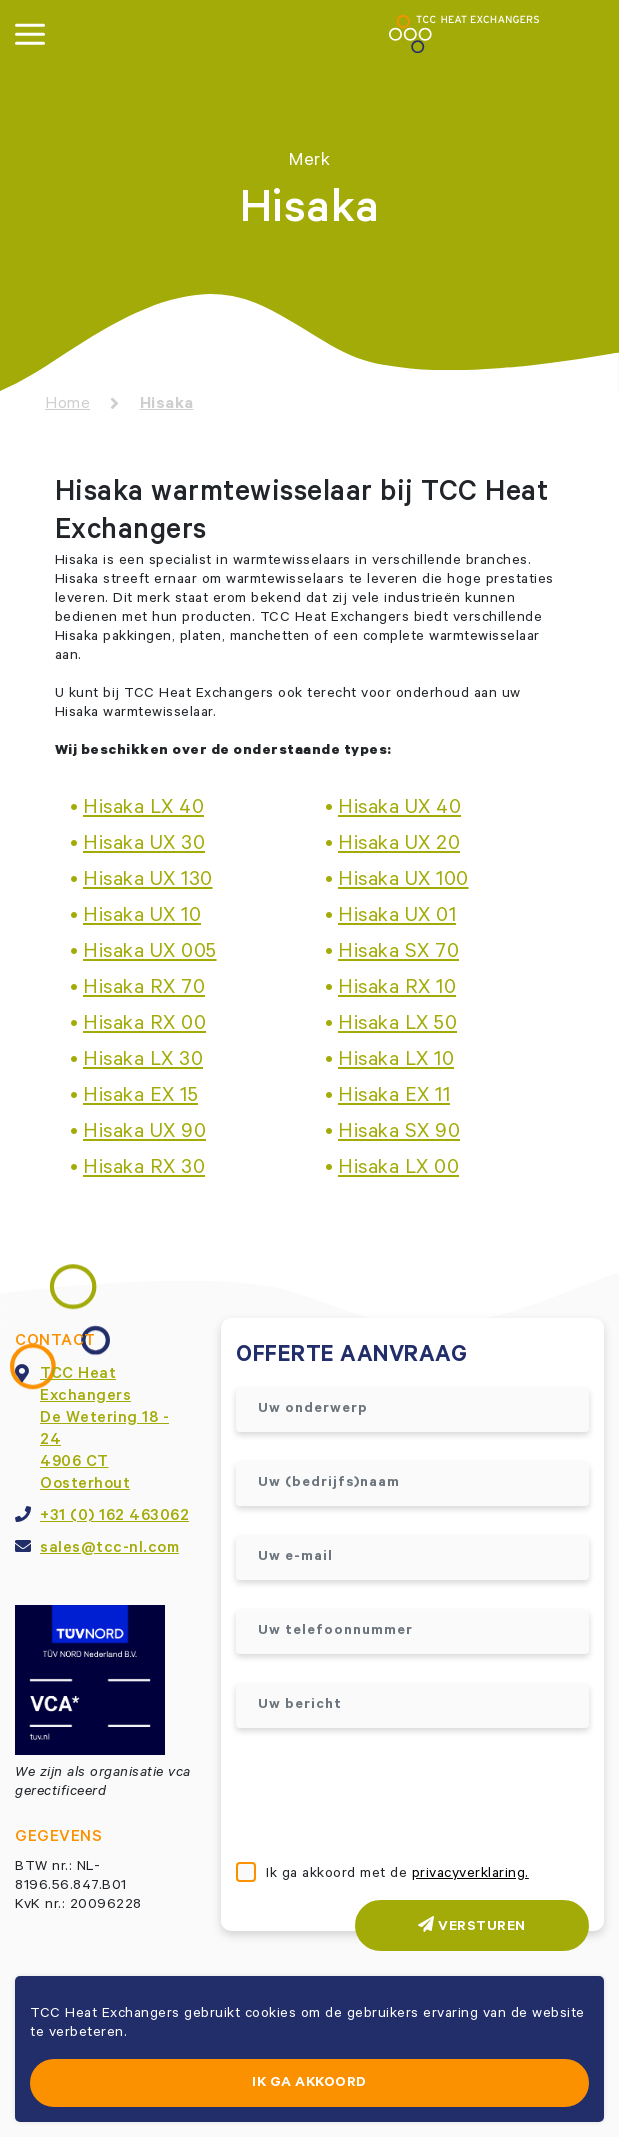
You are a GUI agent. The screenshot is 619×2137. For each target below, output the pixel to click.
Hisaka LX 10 (396, 1062)
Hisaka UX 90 (144, 1134)
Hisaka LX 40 (143, 810)
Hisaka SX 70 (398, 954)
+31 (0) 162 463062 (114, 1517)
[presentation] (388, 1797)
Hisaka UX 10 (142, 918)
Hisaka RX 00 (144, 1026)
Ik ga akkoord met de (397, 1875)
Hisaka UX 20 (399, 846)
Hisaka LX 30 (143, 1062)
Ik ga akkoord (309, 2084)
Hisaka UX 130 (148, 882)
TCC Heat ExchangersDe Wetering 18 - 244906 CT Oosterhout (104, 1430)
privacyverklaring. (470, 1875)
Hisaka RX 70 (144, 990)
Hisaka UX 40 (399, 810)
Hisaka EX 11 (394, 1098)
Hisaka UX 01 (397, 918)
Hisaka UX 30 (144, 846)
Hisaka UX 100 (403, 882)
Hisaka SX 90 (399, 1134)
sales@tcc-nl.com (109, 1549)
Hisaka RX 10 (397, 990)
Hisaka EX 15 (140, 1098)
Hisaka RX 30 (144, 1170)
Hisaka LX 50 (397, 1026)
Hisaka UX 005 (150, 954)
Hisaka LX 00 (398, 1170)
